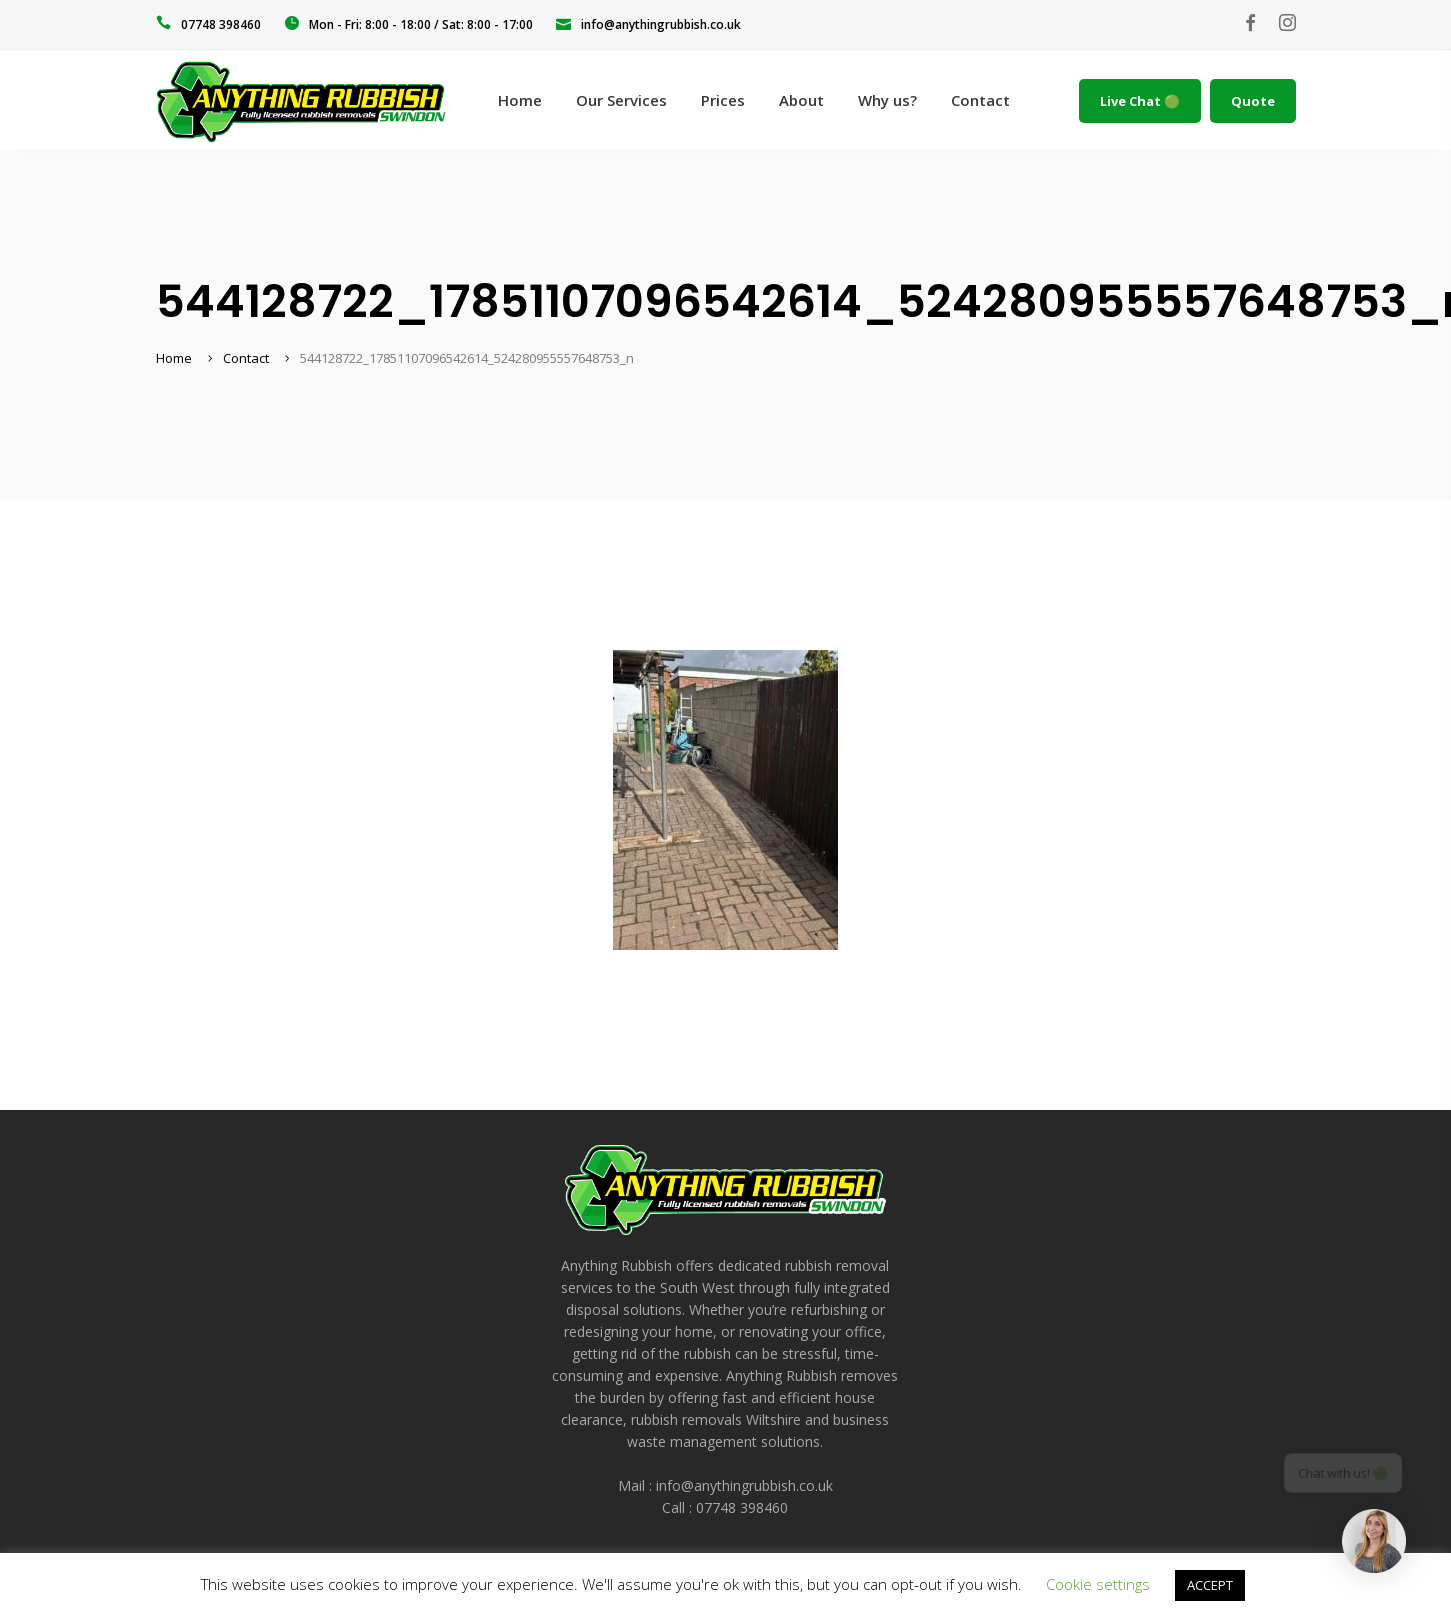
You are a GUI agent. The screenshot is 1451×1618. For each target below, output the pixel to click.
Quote (1253, 101)
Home (174, 358)
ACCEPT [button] (1210, 1585)
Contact (246, 358)
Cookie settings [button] (1098, 1584)
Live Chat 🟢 (1140, 101)
